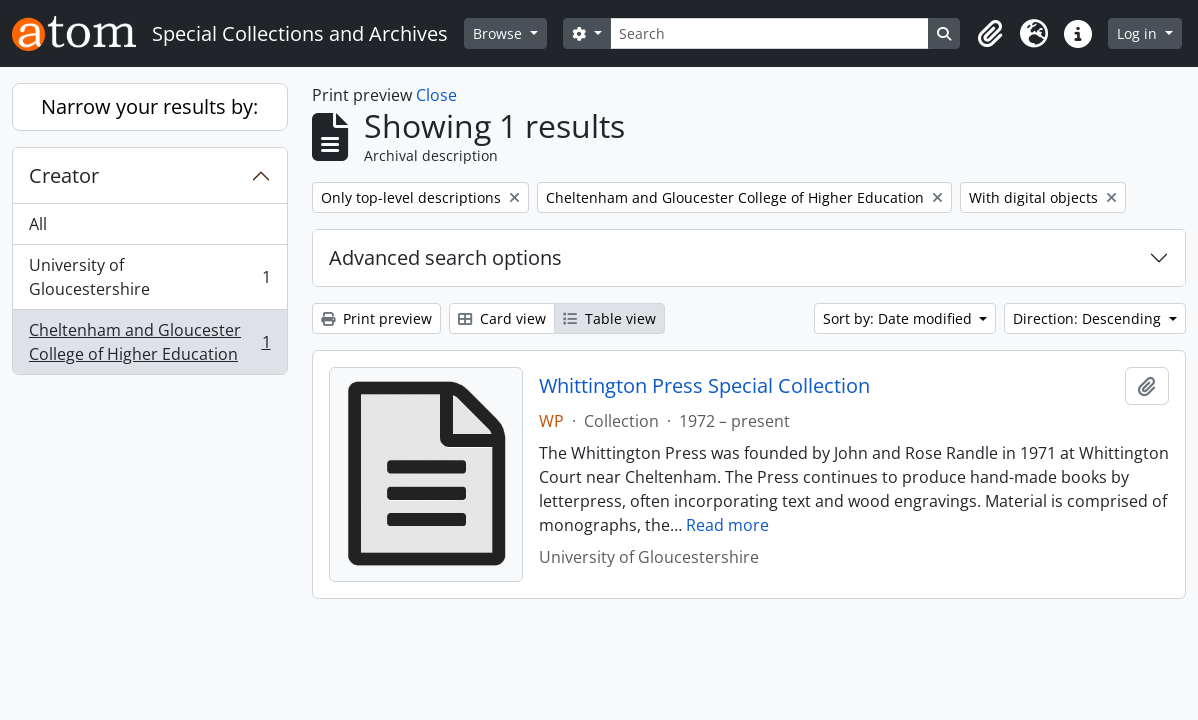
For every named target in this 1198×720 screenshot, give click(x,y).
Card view (502, 318)
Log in (1139, 33)
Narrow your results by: (149, 106)
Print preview (376, 318)
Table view (609, 318)
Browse (499, 33)
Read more (727, 525)
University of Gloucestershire (149, 277)
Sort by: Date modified (899, 318)
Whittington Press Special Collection (704, 386)
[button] (990, 34)
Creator (64, 175)
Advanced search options (445, 257)
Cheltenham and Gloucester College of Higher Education (149, 342)
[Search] (770, 33)
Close (436, 95)
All (38, 224)
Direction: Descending (1089, 318)
